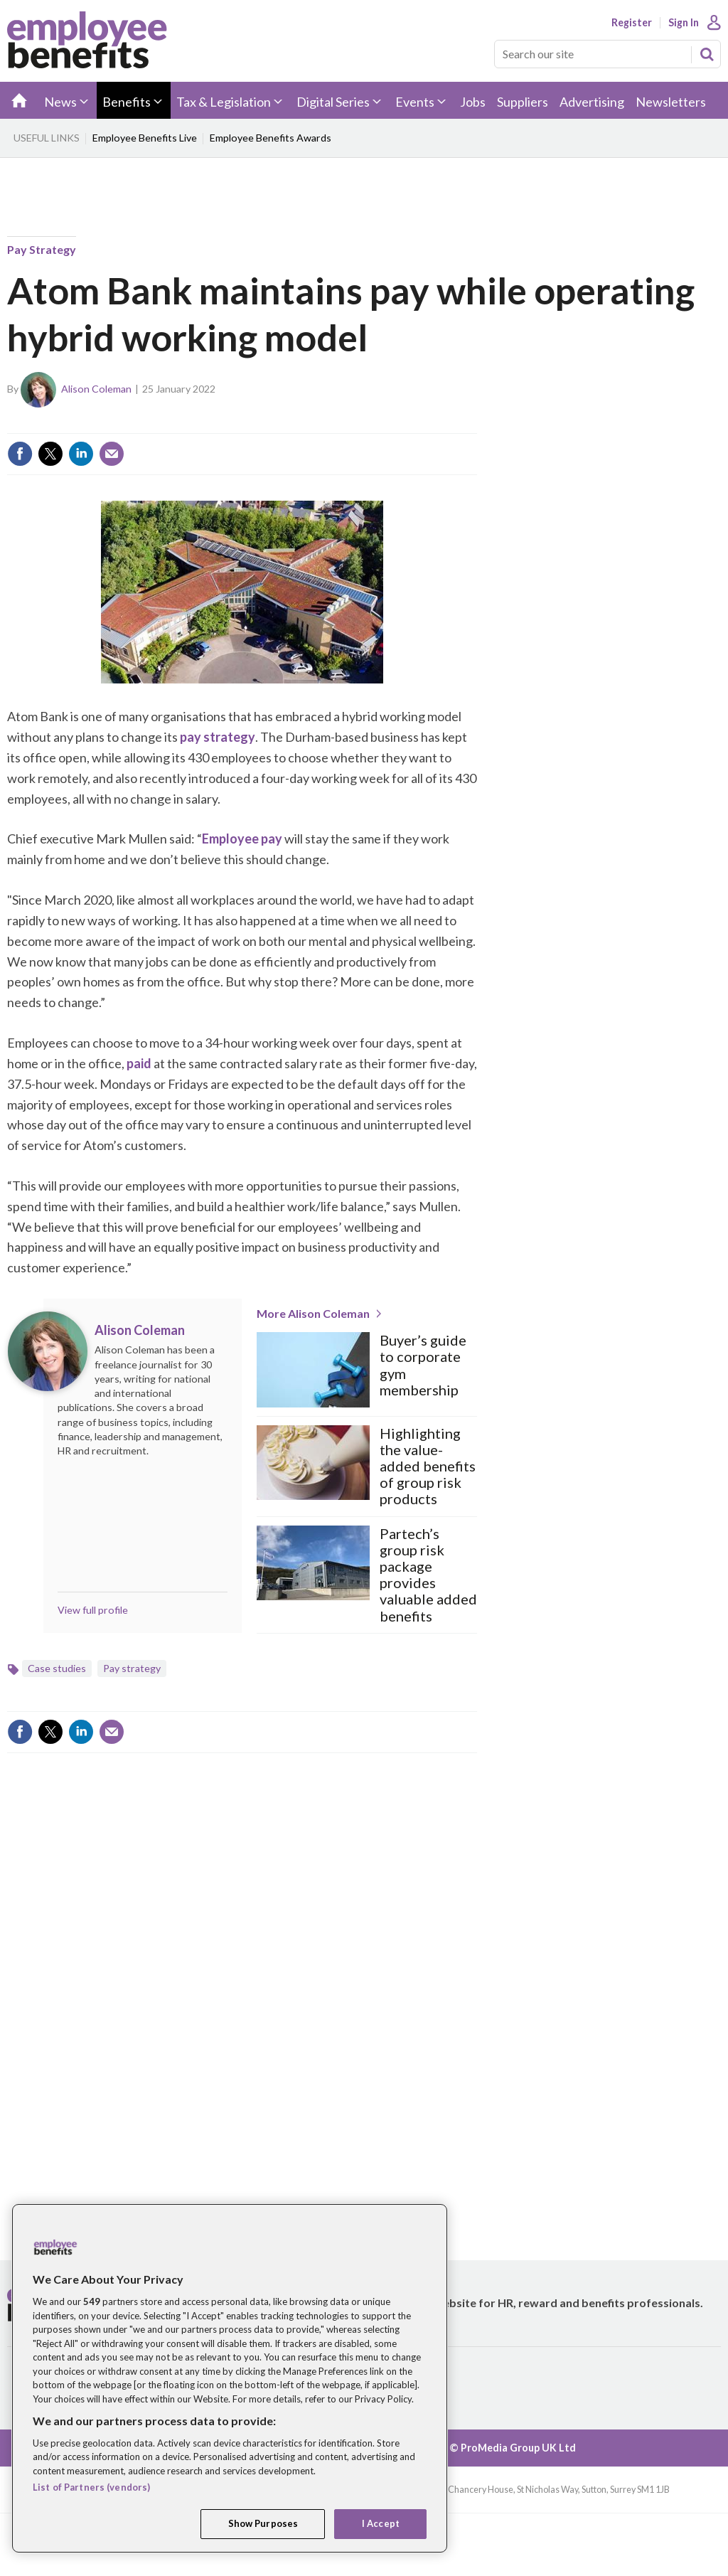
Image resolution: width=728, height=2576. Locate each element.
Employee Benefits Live (144, 138)
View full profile (93, 1610)
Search (706, 54)
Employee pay (242, 838)
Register (631, 22)
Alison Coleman (96, 389)
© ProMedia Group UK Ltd (512, 2448)
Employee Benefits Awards (270, 138)
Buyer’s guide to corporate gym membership (423, 1365)
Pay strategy (41, 249)
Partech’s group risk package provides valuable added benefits (428, 1575)
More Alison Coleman (313, 1313)
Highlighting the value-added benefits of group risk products (428, 1466)
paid (139, 1063)
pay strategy (217, 737)
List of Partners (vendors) (91, 2487)
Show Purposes (263, 2523)
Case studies (57, 1668)
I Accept (381, 2523)
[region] (229, 2378)
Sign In (683, 22)
